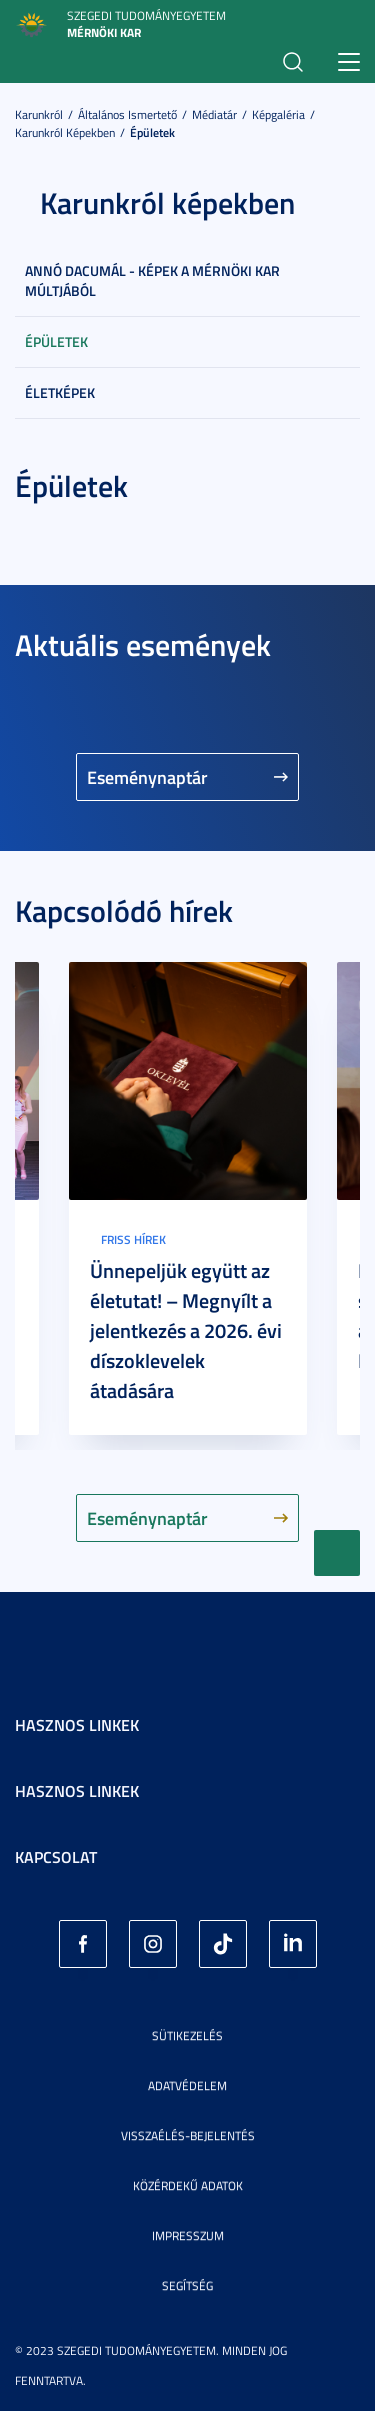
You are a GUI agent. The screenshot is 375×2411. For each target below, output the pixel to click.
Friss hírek (133, 1239)
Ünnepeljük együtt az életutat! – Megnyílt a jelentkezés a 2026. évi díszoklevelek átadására (186, 1330)
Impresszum (188, 2235)
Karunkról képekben (65, 132)
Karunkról (39, 114)
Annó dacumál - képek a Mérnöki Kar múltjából (152, 280)
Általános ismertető (127, 114)
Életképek (60, 392)
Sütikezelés (187, 2035)
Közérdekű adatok (188, 2185)
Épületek (152, 132)
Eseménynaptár (147, 777)
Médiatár (214, 114)
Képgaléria (278, 114)
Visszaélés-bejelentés (188, 2135)
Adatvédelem (187, 2085)
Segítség (187, 2285)
